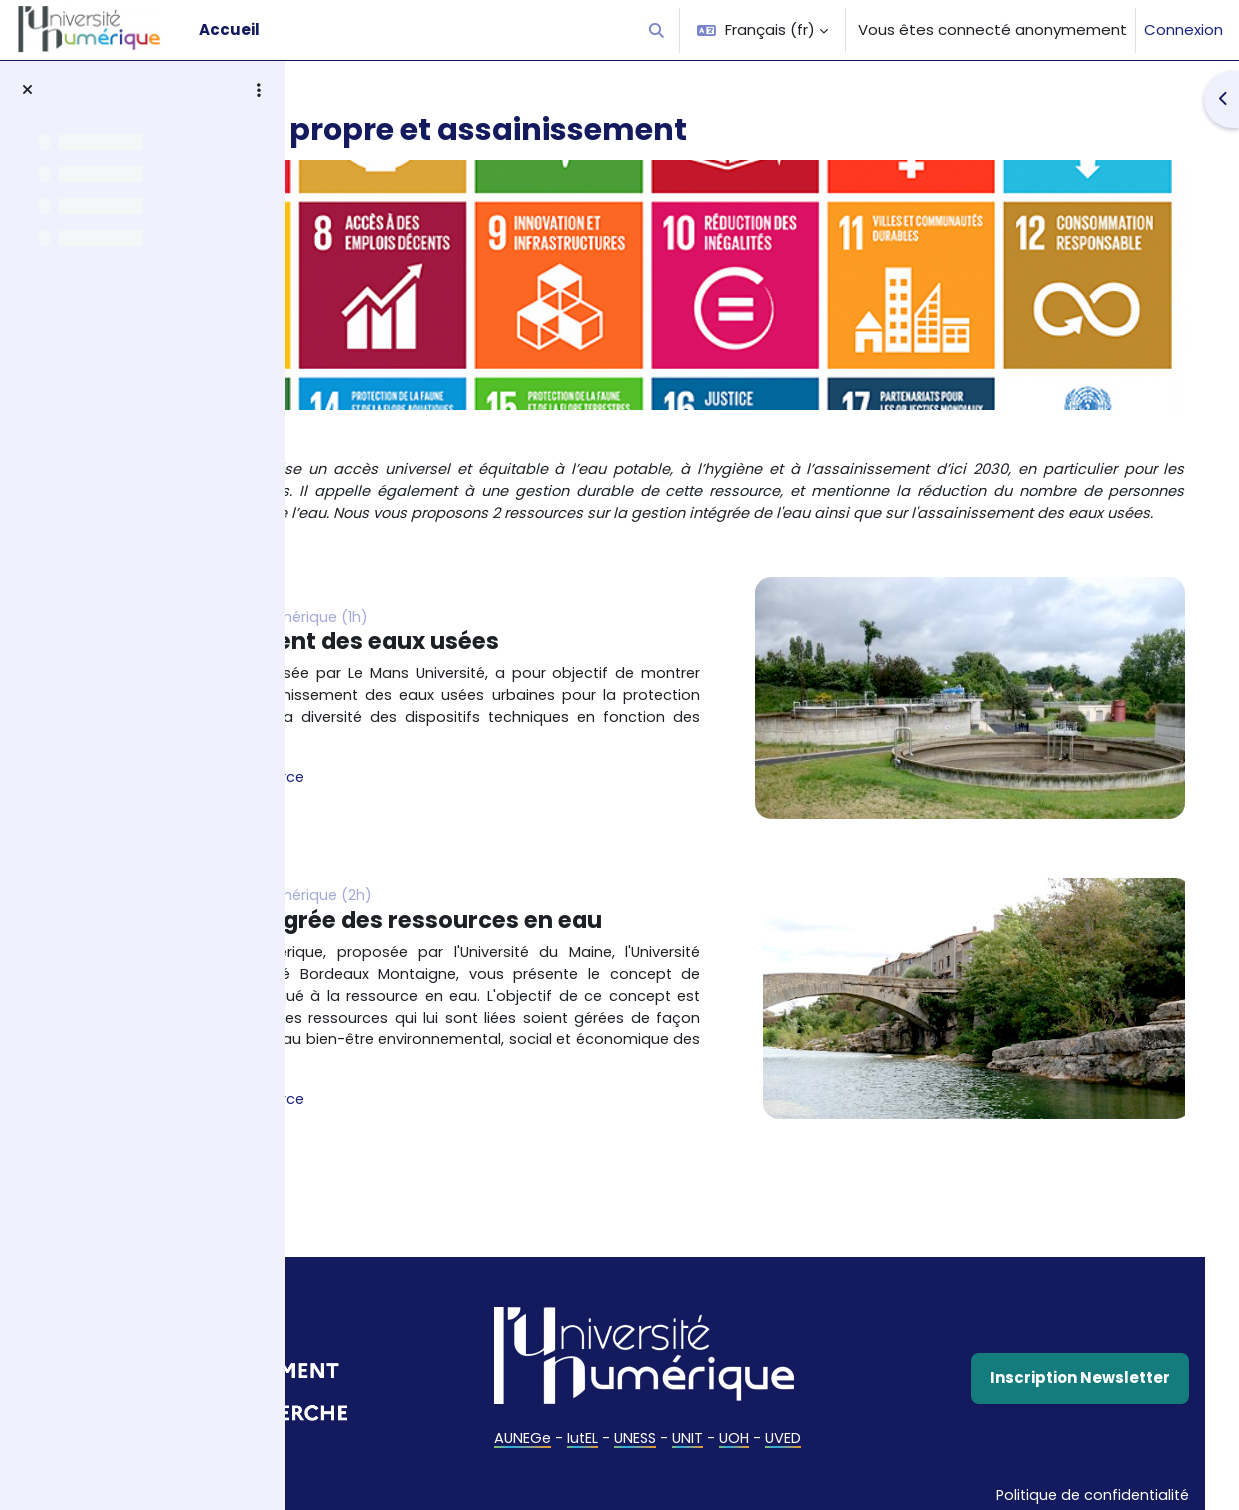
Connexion (1183, 29)
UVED (886, 1448)
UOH (836, 1448)
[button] (657, 30)
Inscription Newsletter (1051, 1389)
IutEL (679, 1448)
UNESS (733, 1448)
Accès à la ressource (442, 798)
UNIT (788, 1448)
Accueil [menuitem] (229, 29)
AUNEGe (617, 1448)
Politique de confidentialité (1051, 1482)
